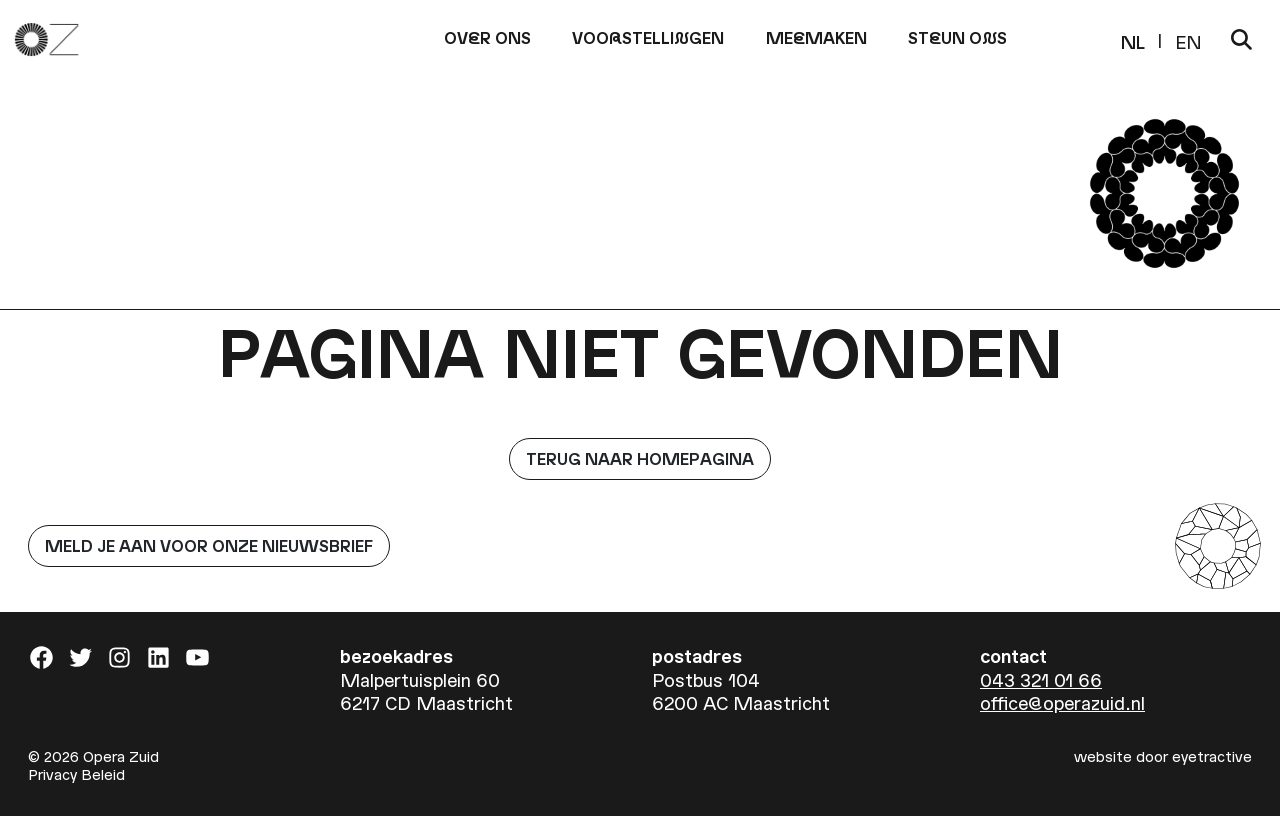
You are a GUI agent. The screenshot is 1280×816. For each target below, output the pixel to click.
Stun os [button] (957, 37)
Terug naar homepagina (640, 458)
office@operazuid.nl (1062, 702)
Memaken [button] (816, 37)
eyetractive (1212, 756)
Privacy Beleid (76, 774)
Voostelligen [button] (648, 37)
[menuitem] (1133, 39)
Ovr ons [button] (487, 37)
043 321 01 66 (1041, 679)
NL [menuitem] (1133, 40)
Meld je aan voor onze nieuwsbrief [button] (209, 545)
